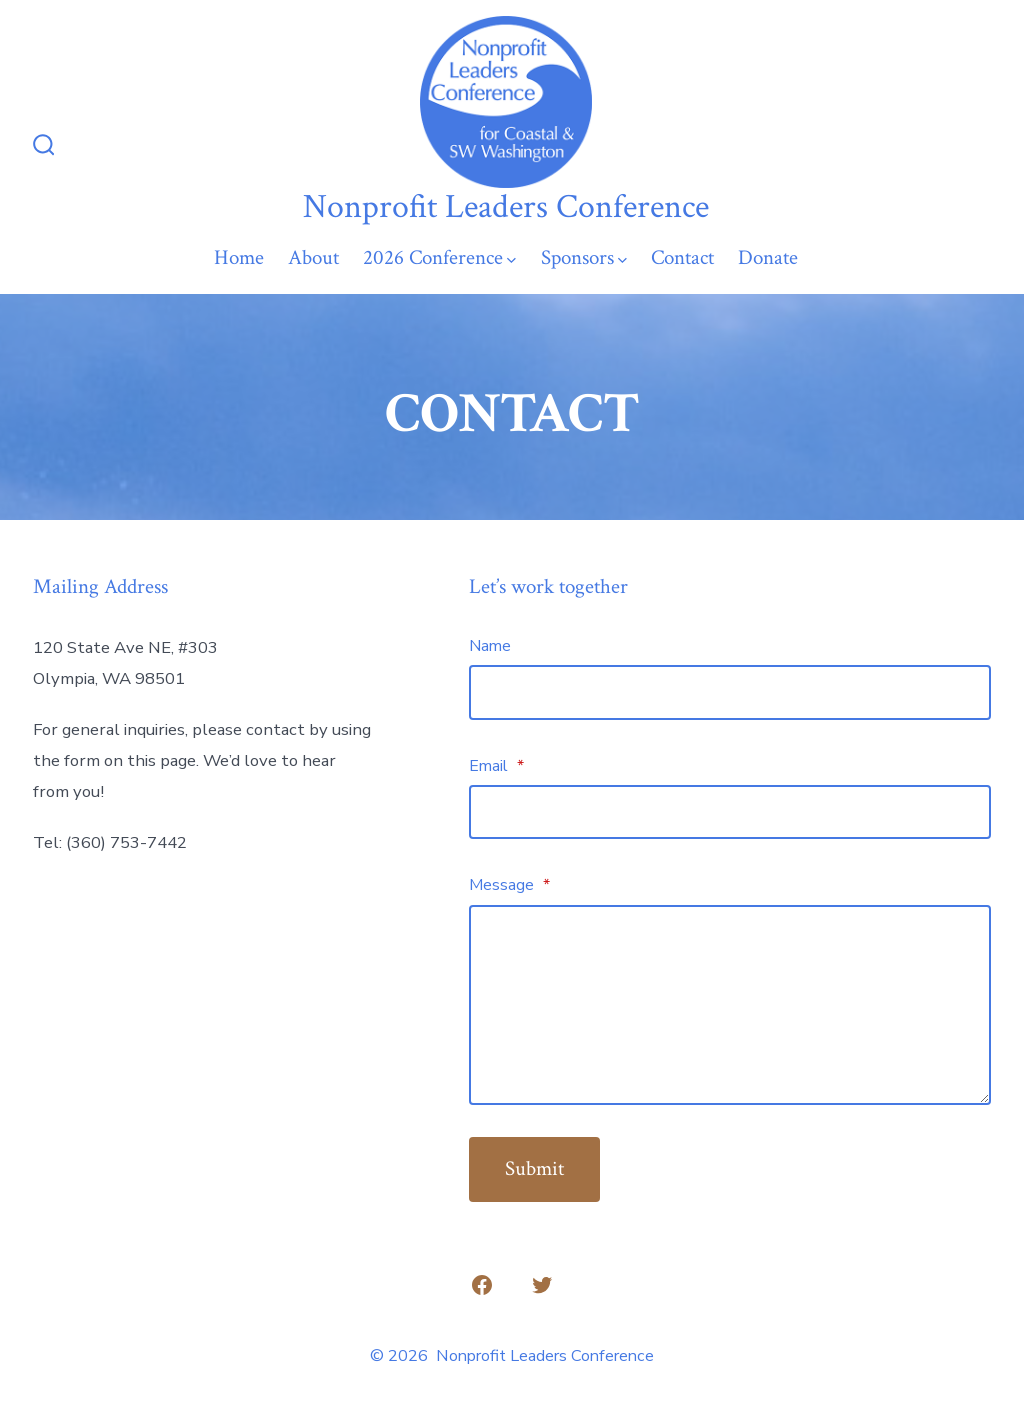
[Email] (730, 812)
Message (509, 885)
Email (496, 766)
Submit (534, 1168)
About (313, 257)
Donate (768, 257)
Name (490, 646)
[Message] (730, 1005)
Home (239, 257)
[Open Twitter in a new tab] (542, 1285)
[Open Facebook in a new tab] (482, 1285)
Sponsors (584, 257)
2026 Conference (439, 257)
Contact (682, 257)
